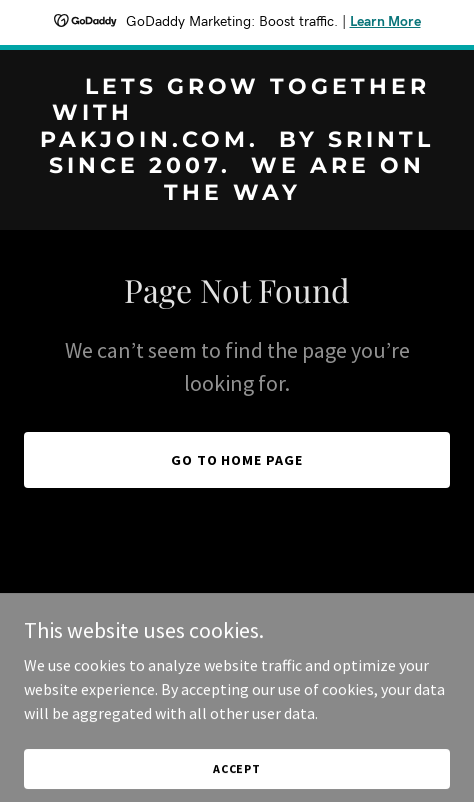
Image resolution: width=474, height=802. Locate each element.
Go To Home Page (237, 460)
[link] (237, 194)
